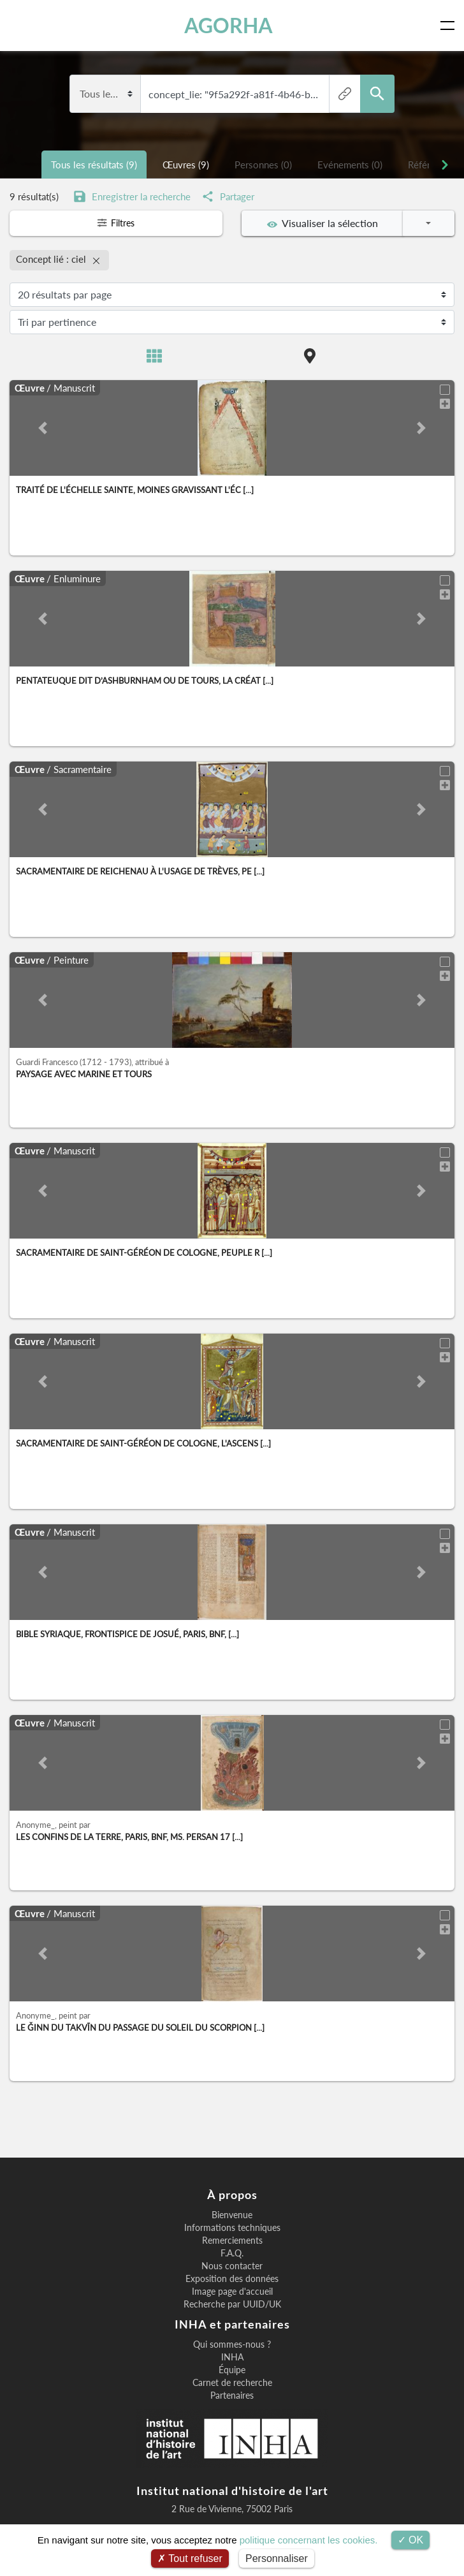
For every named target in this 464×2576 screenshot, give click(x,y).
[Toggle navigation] (450, 25)
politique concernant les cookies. (309, 2540)
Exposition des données (232, 2275)
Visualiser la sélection (322, 223)
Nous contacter (232, 2262)
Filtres (116, 223)
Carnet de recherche (232, 2379)
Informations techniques (232, 2224)
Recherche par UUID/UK (232, 2300)
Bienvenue (232, 2211)
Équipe (232, 2366)
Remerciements (232, 2237)
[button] (43, 424)
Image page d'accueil (232, 2288)
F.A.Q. (232, 2249)
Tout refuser (189, 2558)
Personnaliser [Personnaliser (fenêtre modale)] (276, 2558)
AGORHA (229, 25)
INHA (232, 2353)
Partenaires (232, 2391)
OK (411, 2540)
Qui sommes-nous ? (232, 2340)
